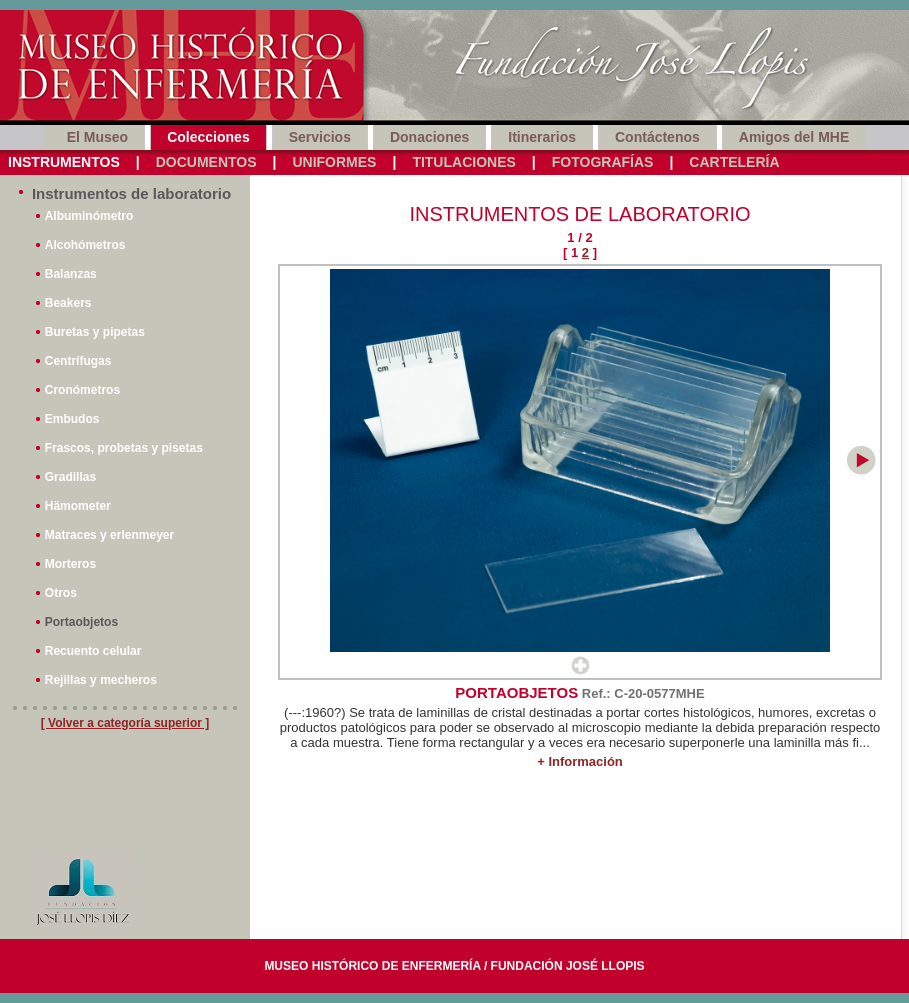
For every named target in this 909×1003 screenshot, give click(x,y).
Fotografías (603, 162)
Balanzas (71, 274)
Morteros (70, 564)
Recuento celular (93, 651)
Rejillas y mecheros (101, 680)
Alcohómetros (85, 245)
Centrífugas (78, 361)
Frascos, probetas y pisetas (124, 448)
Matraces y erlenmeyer (109, 535)
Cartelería (734, 162)
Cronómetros (82, 390)
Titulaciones (463, 162)
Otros (61, 593)
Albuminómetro (89, 216)
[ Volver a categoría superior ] (125, 723)
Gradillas (70, 477)
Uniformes (334, 162)
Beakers (68, 303)
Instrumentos (64, 162)
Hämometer (78, 506)
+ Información (580, 761)
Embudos (72, 419)
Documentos (206, 162)
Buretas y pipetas (95, 332)
